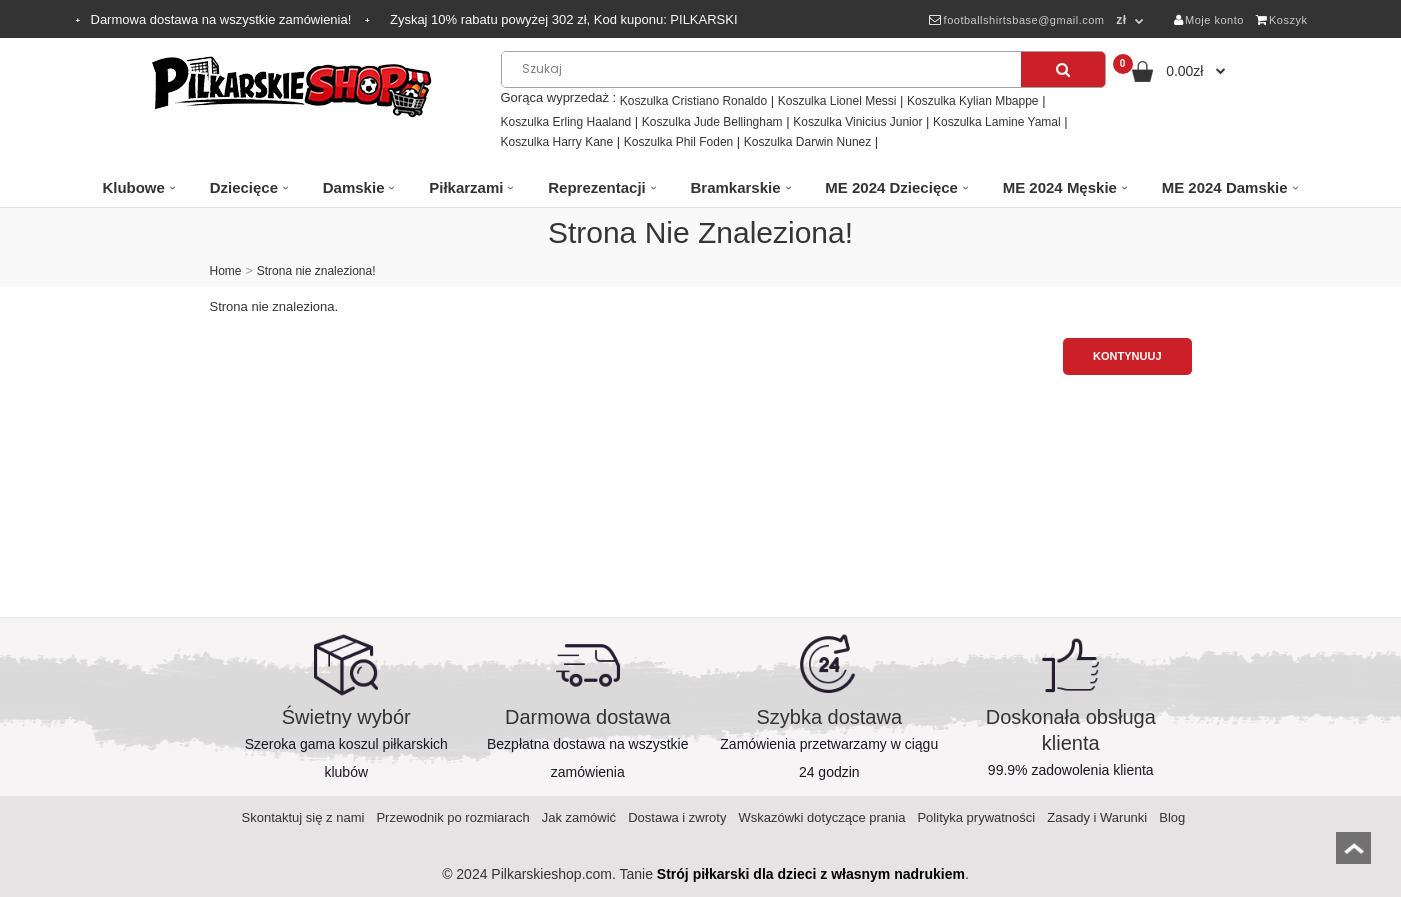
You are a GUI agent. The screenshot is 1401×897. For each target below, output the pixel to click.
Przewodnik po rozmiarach (452, 817)
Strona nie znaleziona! (316, 271)
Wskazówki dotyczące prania (821, 817)
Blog (1172, 817)
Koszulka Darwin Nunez (807, 142)
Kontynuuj (1127, 356)
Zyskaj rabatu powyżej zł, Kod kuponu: (564, 19)
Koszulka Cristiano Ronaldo (693, 101)
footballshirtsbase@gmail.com (1016, 20)
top (1353, 854)
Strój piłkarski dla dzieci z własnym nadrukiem (811, 874)
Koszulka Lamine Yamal (997, 122)
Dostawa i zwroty (677, 817)
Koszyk (1282, 20)
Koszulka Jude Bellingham (712, 122)
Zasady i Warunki (1097, 817)
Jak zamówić (579, 817)
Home (226, 271)
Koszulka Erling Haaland (566, 122)
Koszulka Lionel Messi (837, 101)
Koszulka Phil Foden (678, 142)
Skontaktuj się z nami (303, 817)
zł (1121, 20)
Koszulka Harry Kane (557, 142)
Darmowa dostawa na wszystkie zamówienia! (223, 19)
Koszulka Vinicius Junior (857, 122)
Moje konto (1209, 20)
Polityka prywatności (976, 817)
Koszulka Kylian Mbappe (972, 101)
